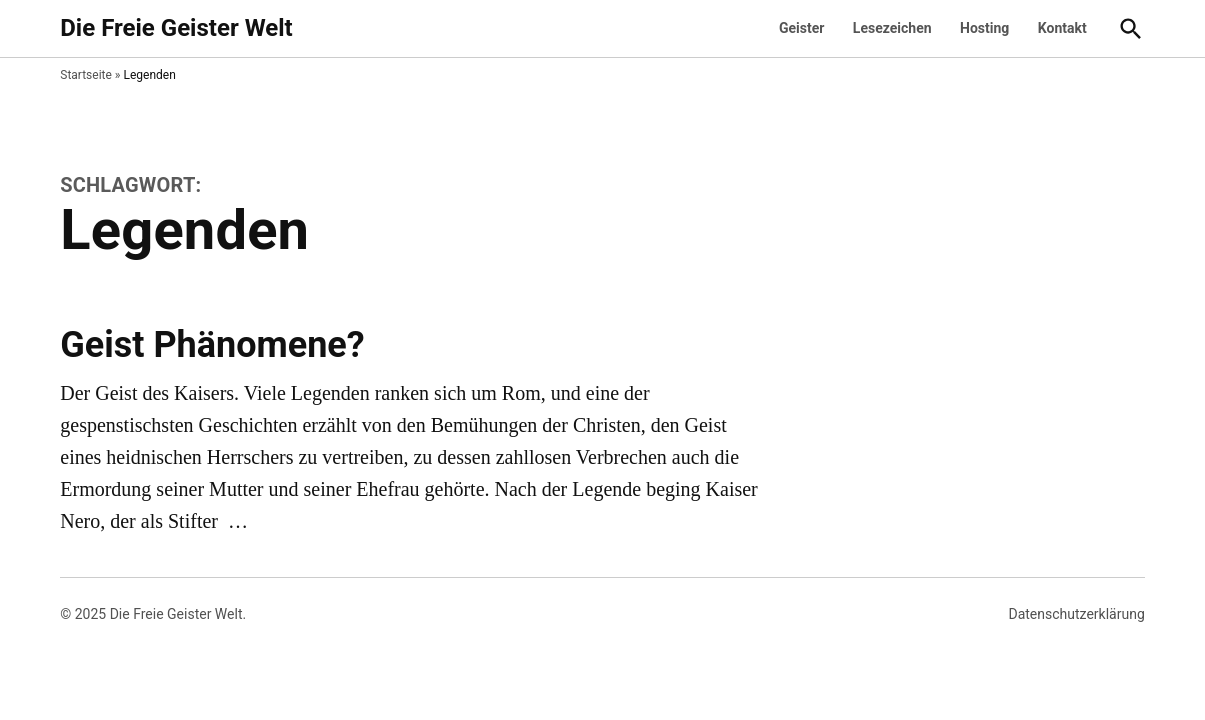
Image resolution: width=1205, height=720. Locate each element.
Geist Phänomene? (212, 345)
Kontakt (1062, 28)
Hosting (984, 28)
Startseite (86, 75)
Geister (801, 28)
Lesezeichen (892, 28)
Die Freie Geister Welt (176, 28)
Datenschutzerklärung (1076, 614)
